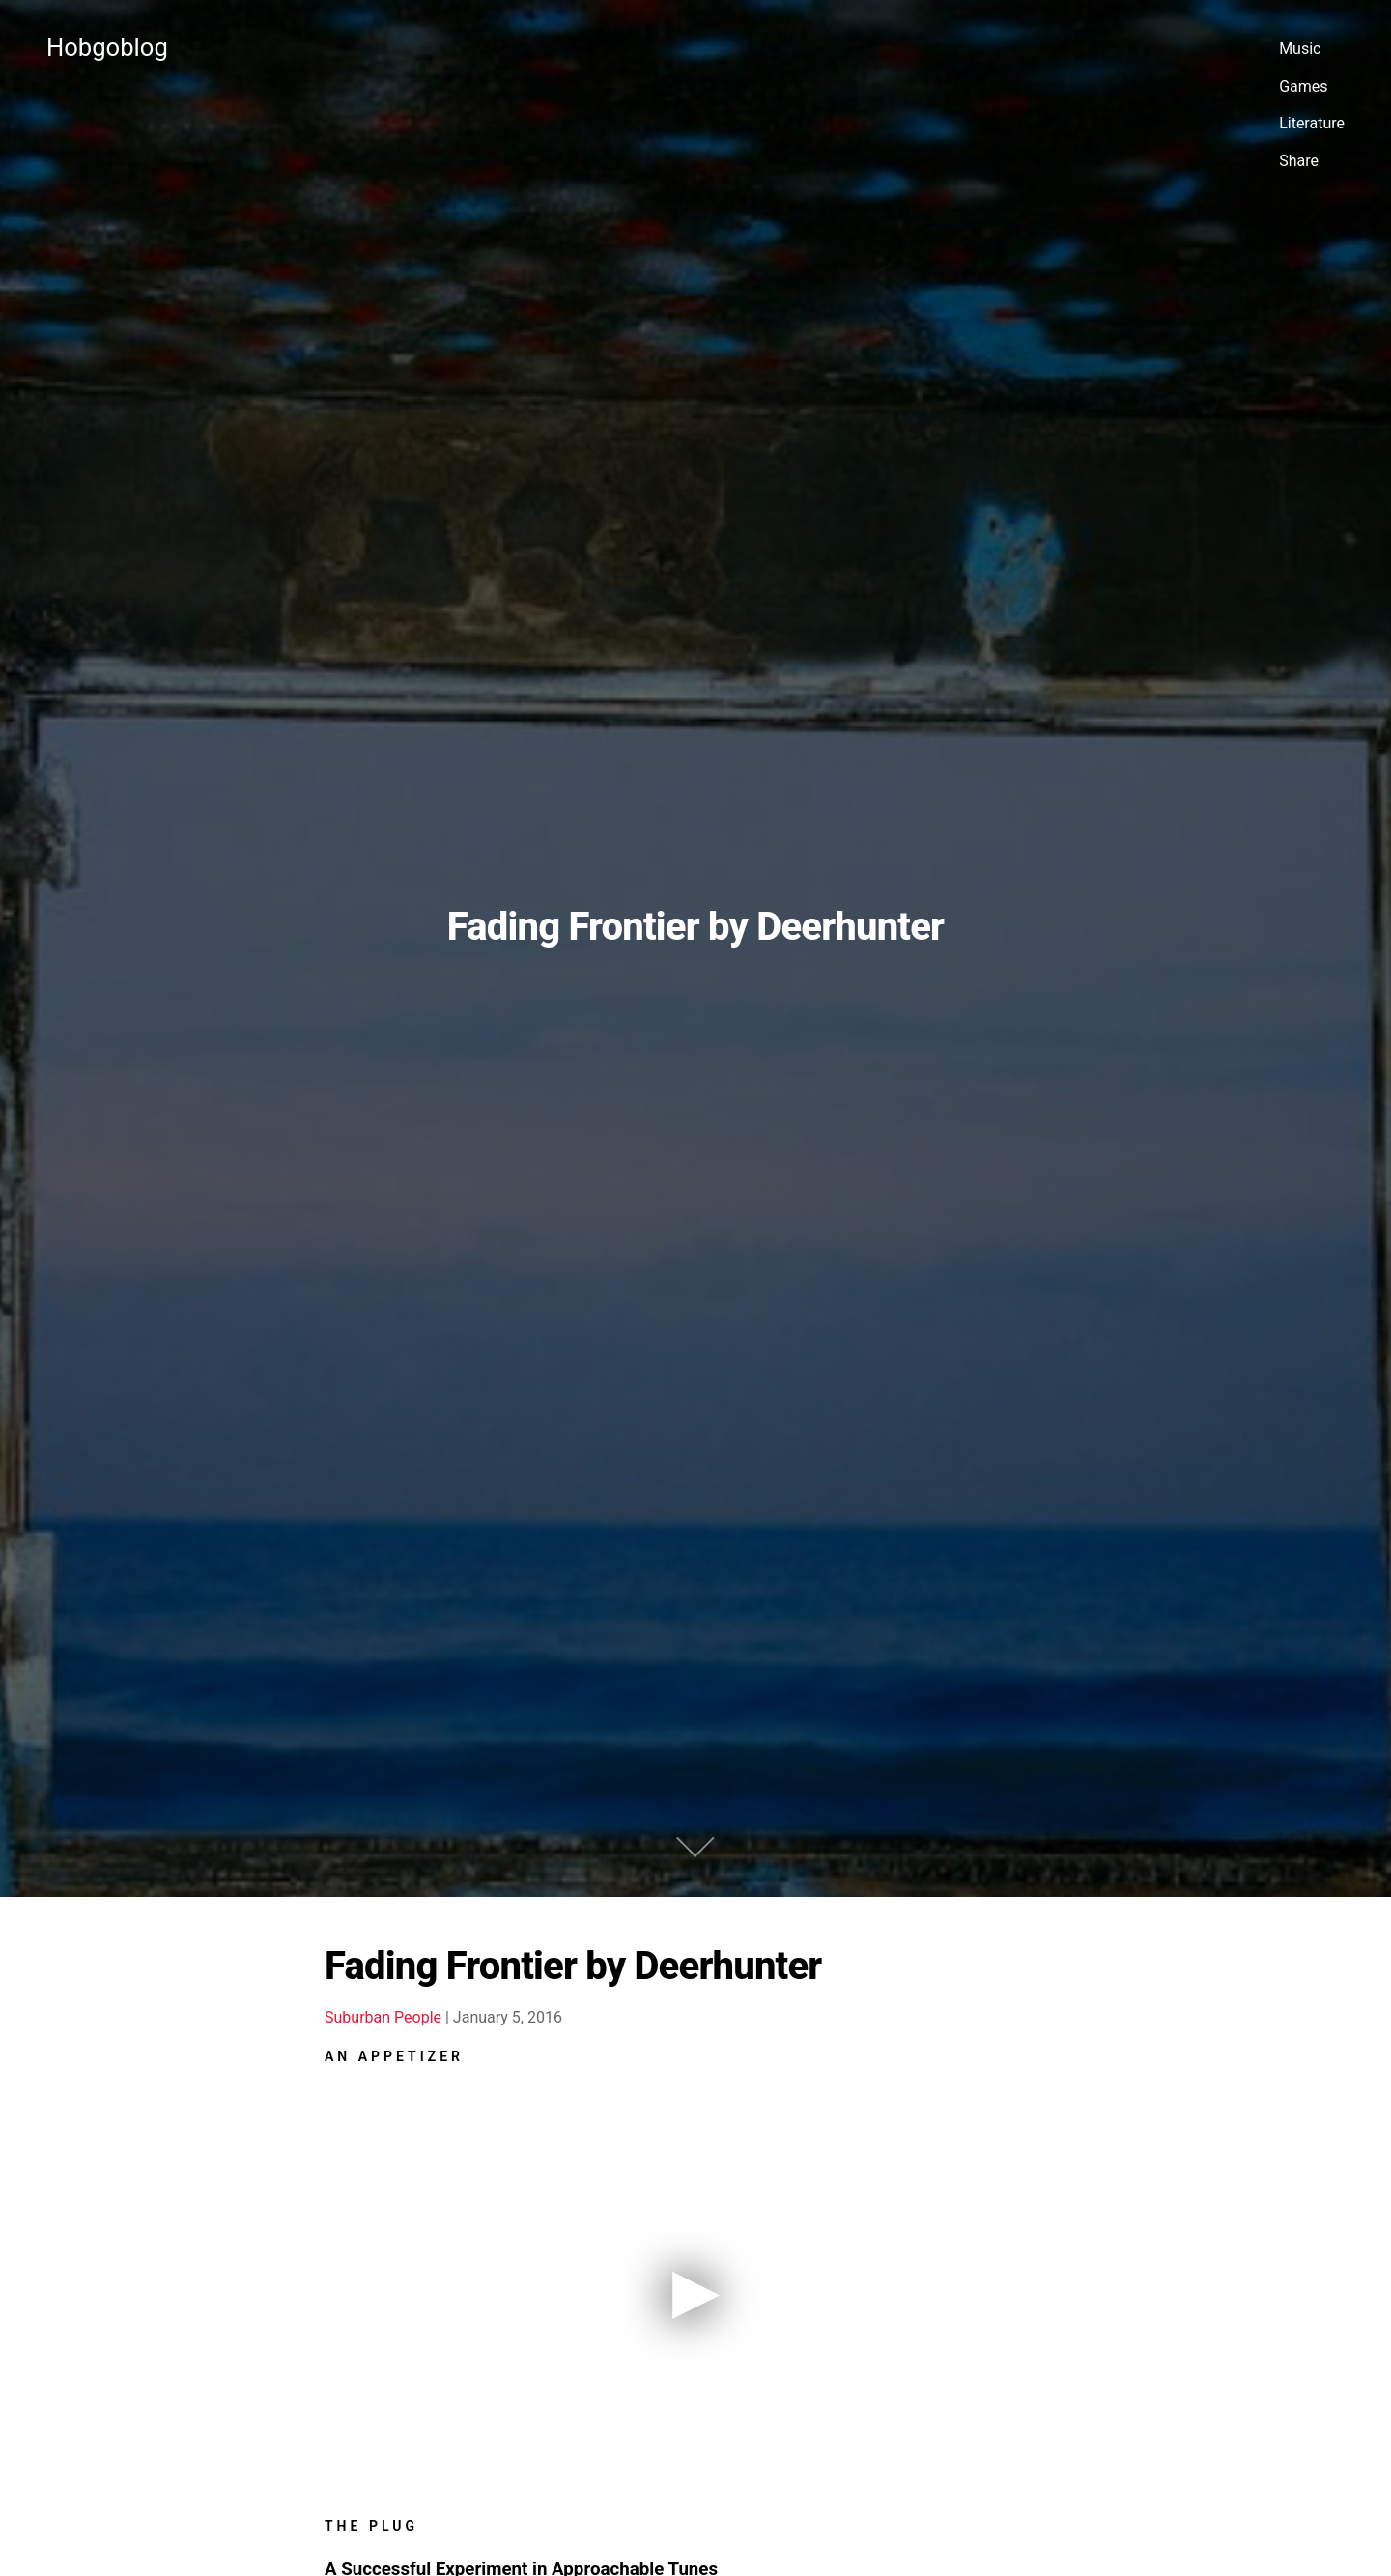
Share (1299, 161)
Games (1303, 86)
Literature (1312, 123)
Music (1299, 49)
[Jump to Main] (695, 1726)
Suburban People (383, 1898)
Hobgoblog (107, 47)
